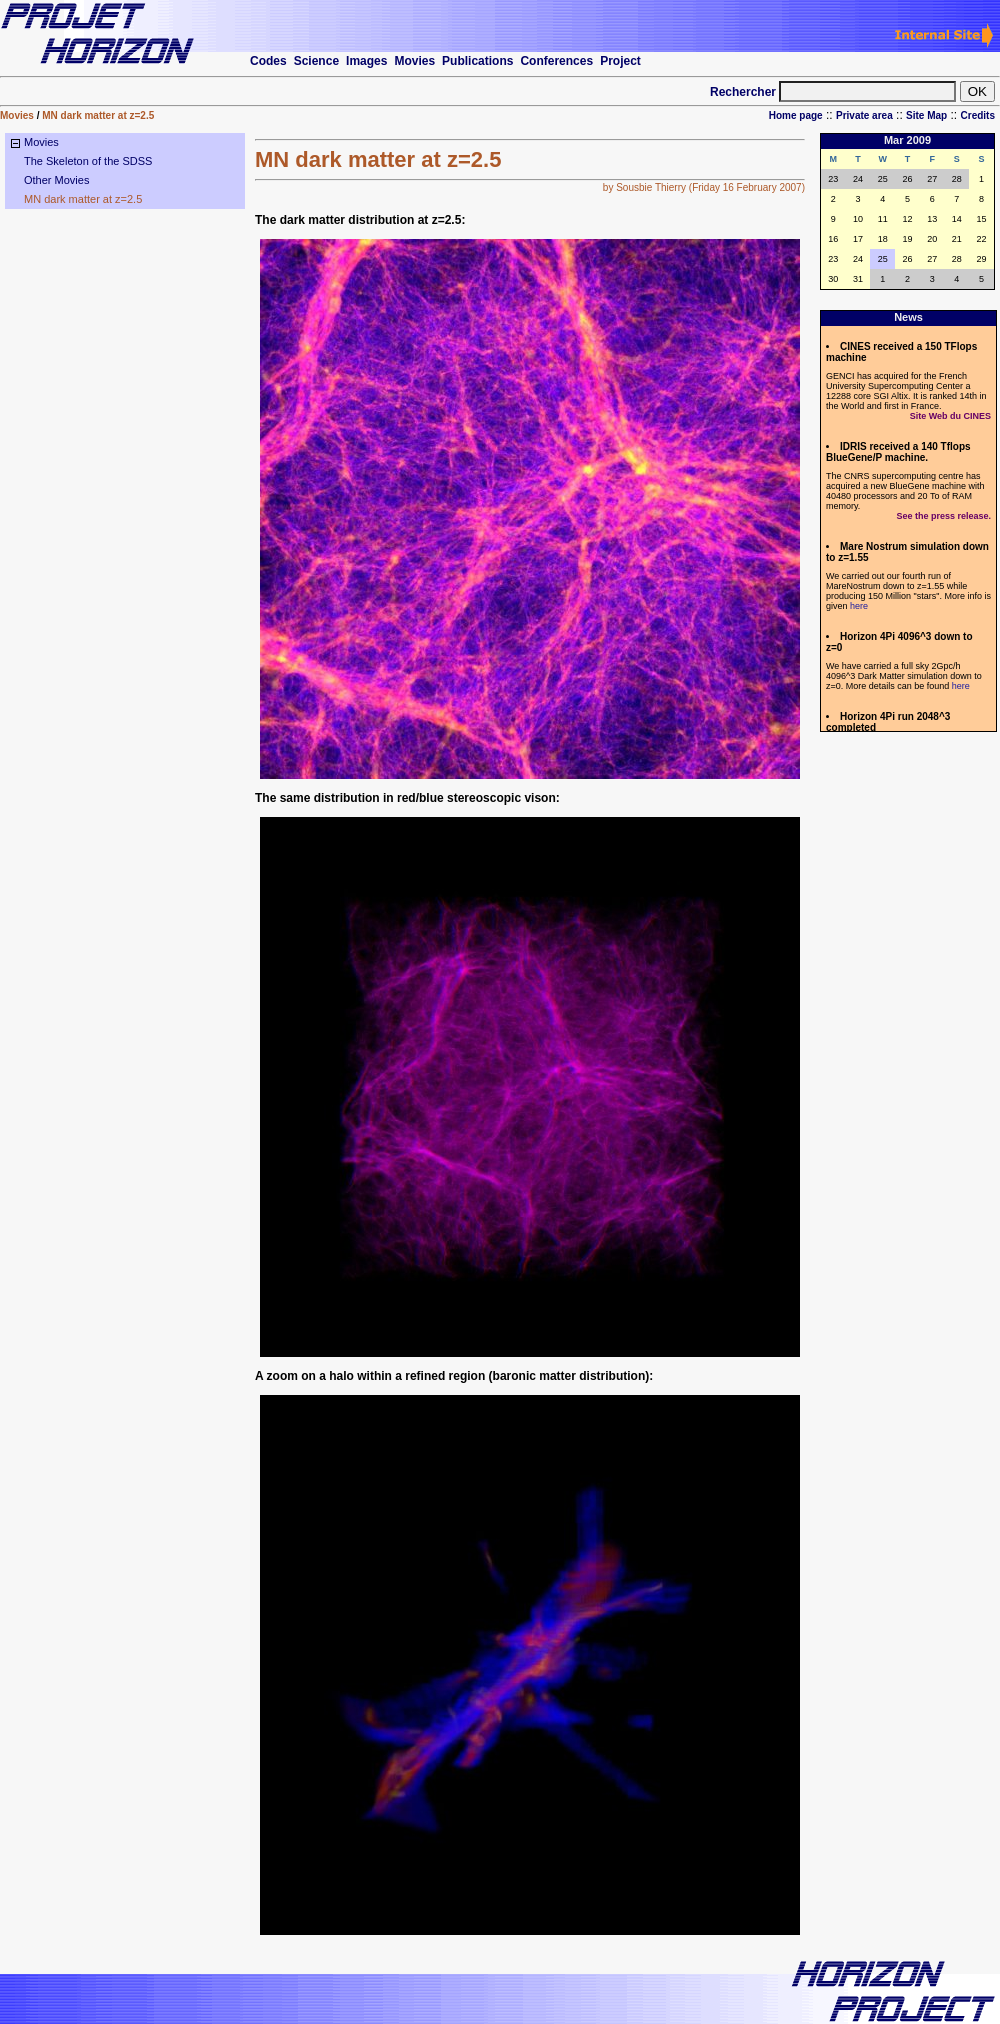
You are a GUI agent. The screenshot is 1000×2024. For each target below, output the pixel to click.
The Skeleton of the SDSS (88, 161)
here (859, 606)
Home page (796, 115)
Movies (17, 115)
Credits (978, 115)
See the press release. (943, 516)
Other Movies (56, 180)
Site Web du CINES (950, 416)
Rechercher (743, 92)
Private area (864, 115)
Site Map (926, 115)
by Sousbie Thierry (644, 187)
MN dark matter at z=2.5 (98, 115)
